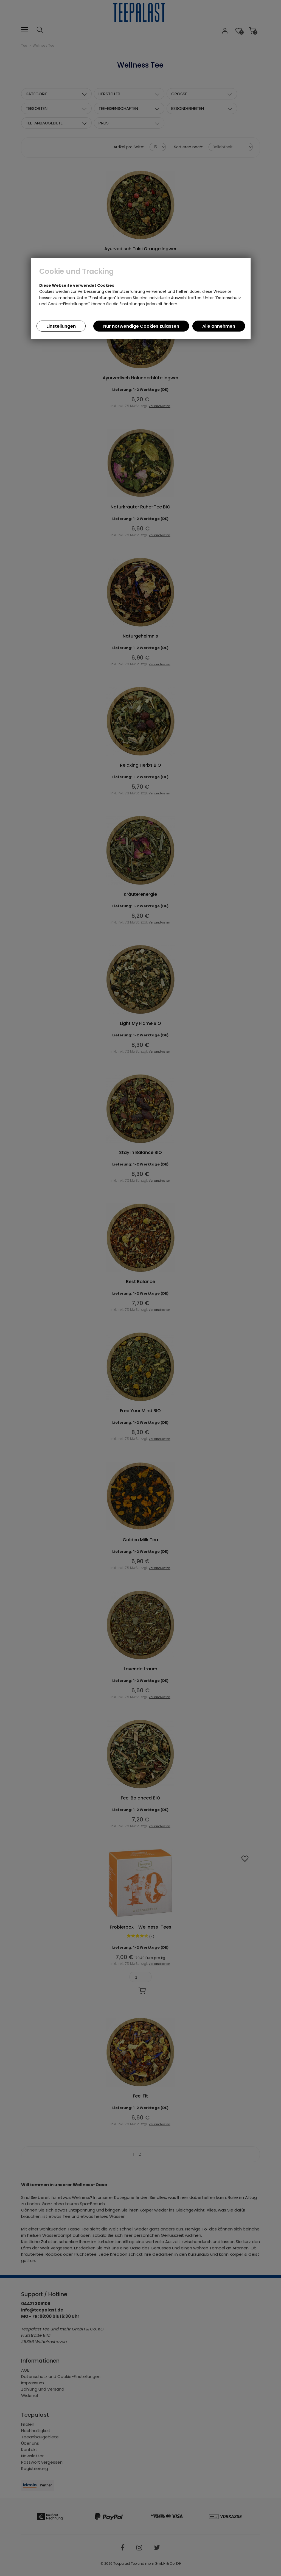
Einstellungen (61, 326)
